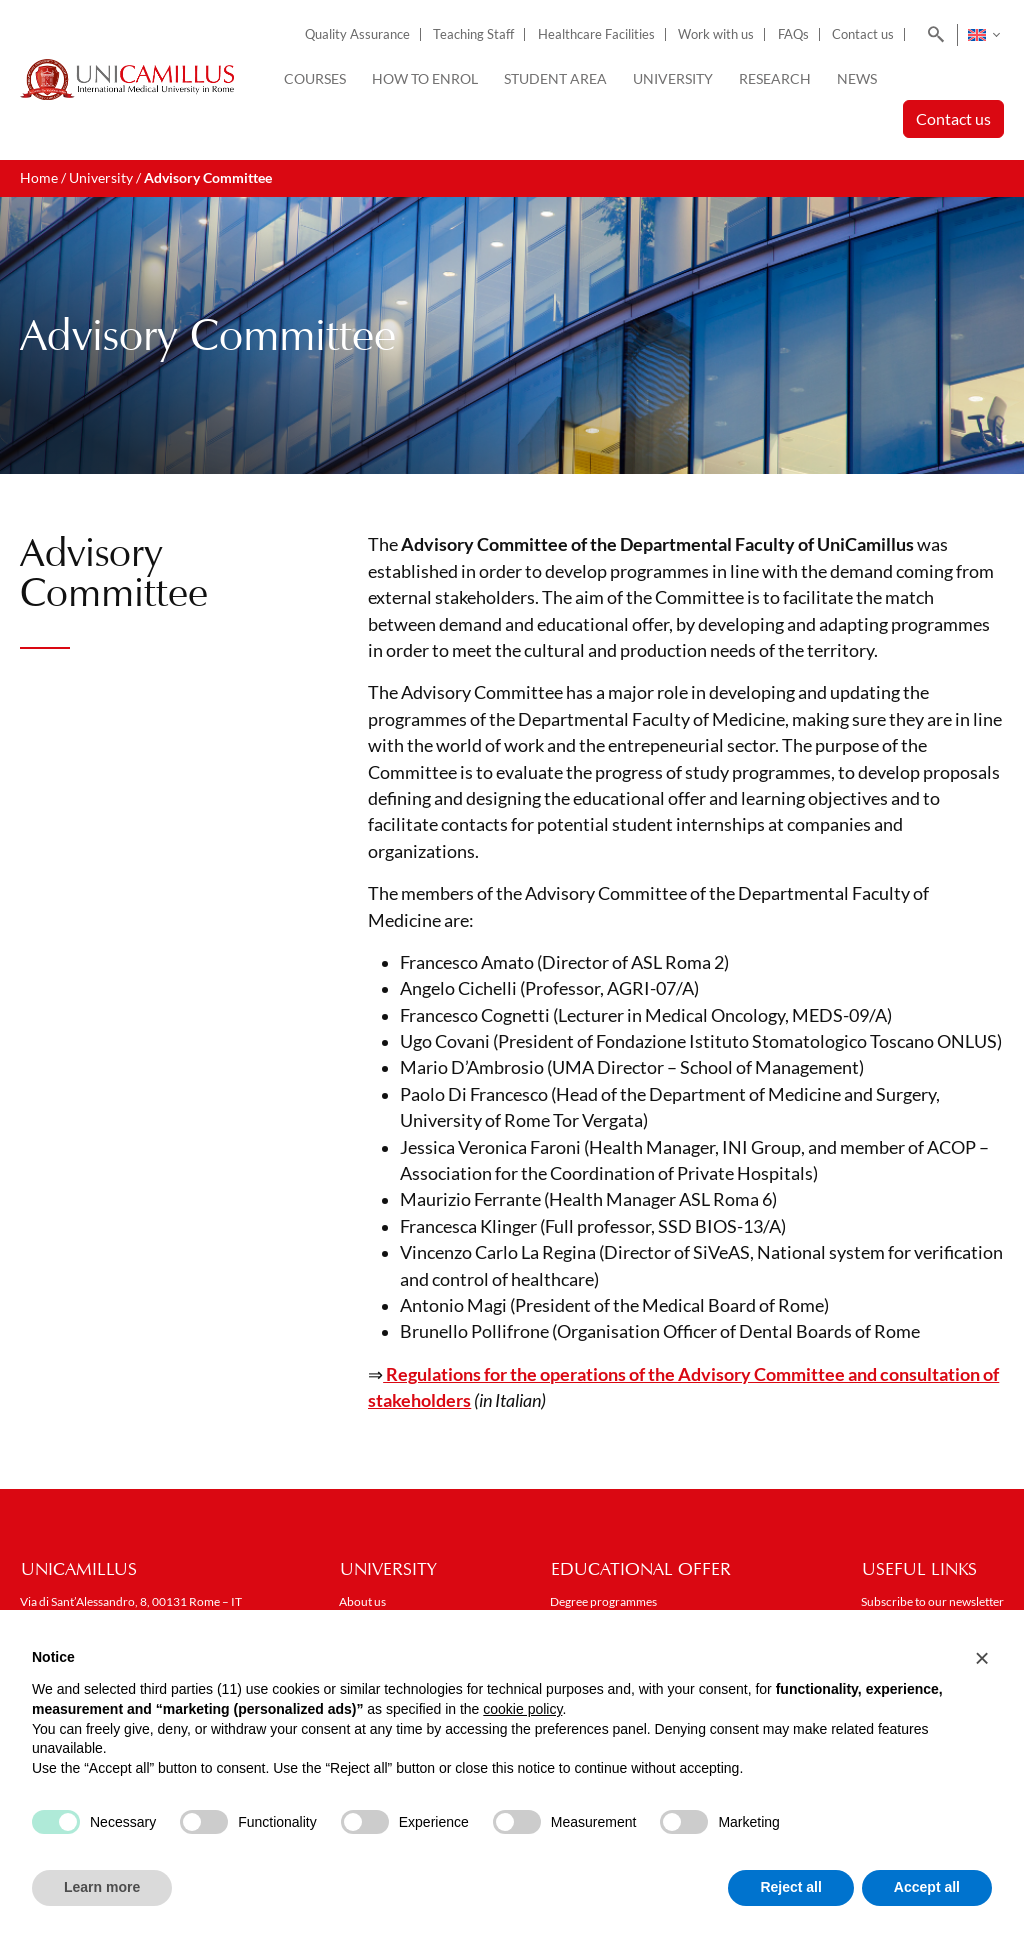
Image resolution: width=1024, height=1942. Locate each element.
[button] (982, 1658)
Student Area (555, 78)
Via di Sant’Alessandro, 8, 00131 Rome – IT (131, 1601)
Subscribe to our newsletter (932, 1601)
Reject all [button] (790, 1887)
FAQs (793, 34)
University (673, 78)
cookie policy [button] (522, 1709)
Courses (315, 78)
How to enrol (425, 78)
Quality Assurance (357, 34)
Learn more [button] (102, 1887)
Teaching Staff (473, 34)
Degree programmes (603, 1601)
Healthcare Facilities (596, 34)
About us (362, 1601)
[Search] (932, 35)
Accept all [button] (927, 1887)
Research (775, 78)
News (857, 78)
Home (39, 177)
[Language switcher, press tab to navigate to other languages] (983, 35)
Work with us (716, 34)
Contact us (863, 34)
